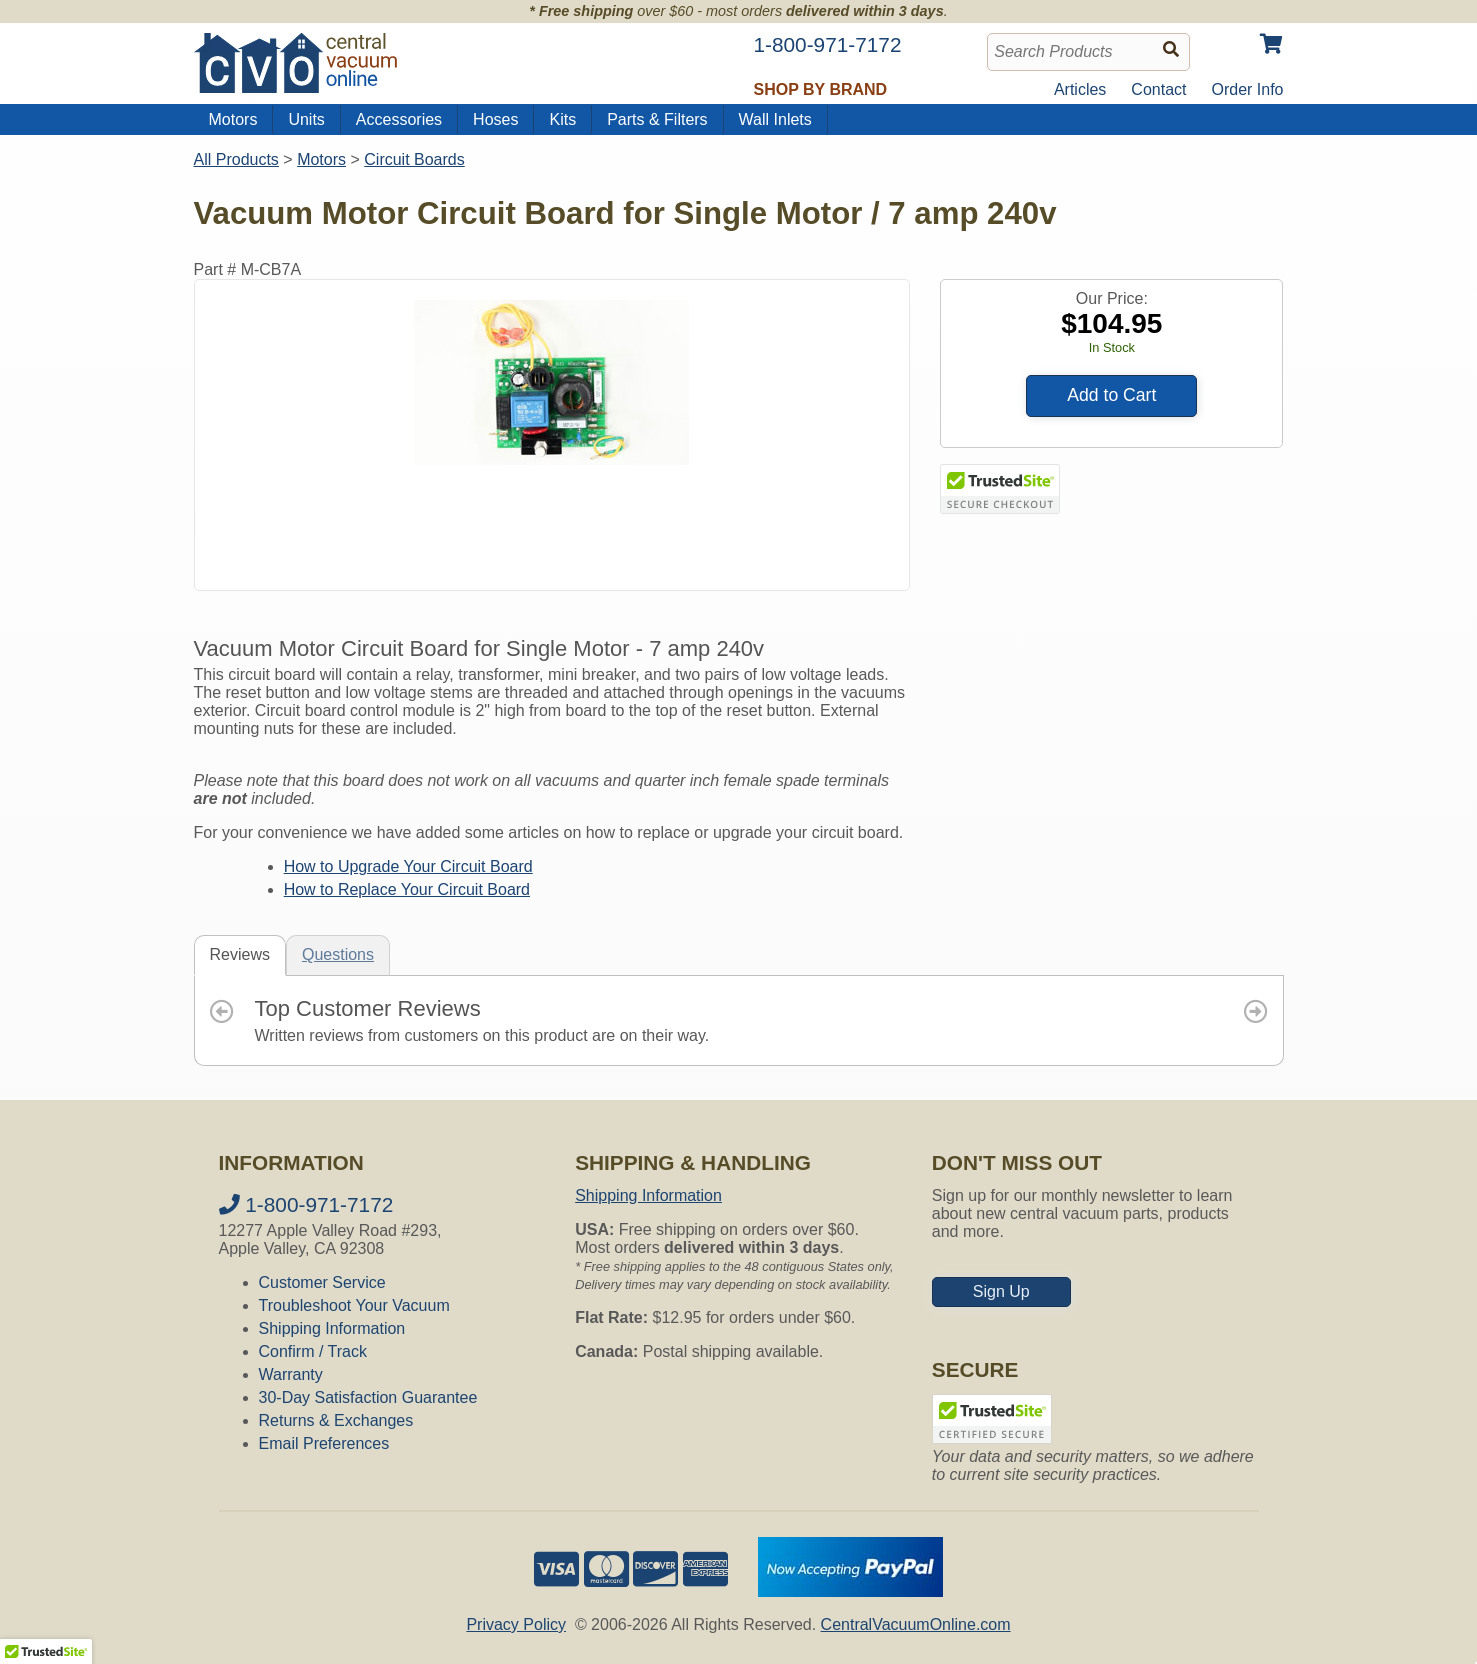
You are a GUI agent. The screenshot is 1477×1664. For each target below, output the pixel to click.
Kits (562, 119)
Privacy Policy (516, 1624)
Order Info (1247, 89)
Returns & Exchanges (336, 1420)
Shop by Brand (821, 89)
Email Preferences (324, 1443)
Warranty (291, 1374)
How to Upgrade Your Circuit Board (408, 866)
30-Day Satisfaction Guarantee (368, 1397)
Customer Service (322, 1282)
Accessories (399, 119)
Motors (233, 119)
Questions (338, 954)
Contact (1158, 89)
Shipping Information (332, 1328)
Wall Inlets (775, 119)
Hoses (495, 119)
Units (306, 119)
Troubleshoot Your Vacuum (354, 1305)
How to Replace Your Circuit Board (407, 889)
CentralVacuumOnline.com (916, 1624)
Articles (1080, 89)
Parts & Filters (657, 119)
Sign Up (1001, 1291)
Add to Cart (1111, 395)
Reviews (240, 954)
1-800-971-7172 (306, 1204)
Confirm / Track (313, 1351)
